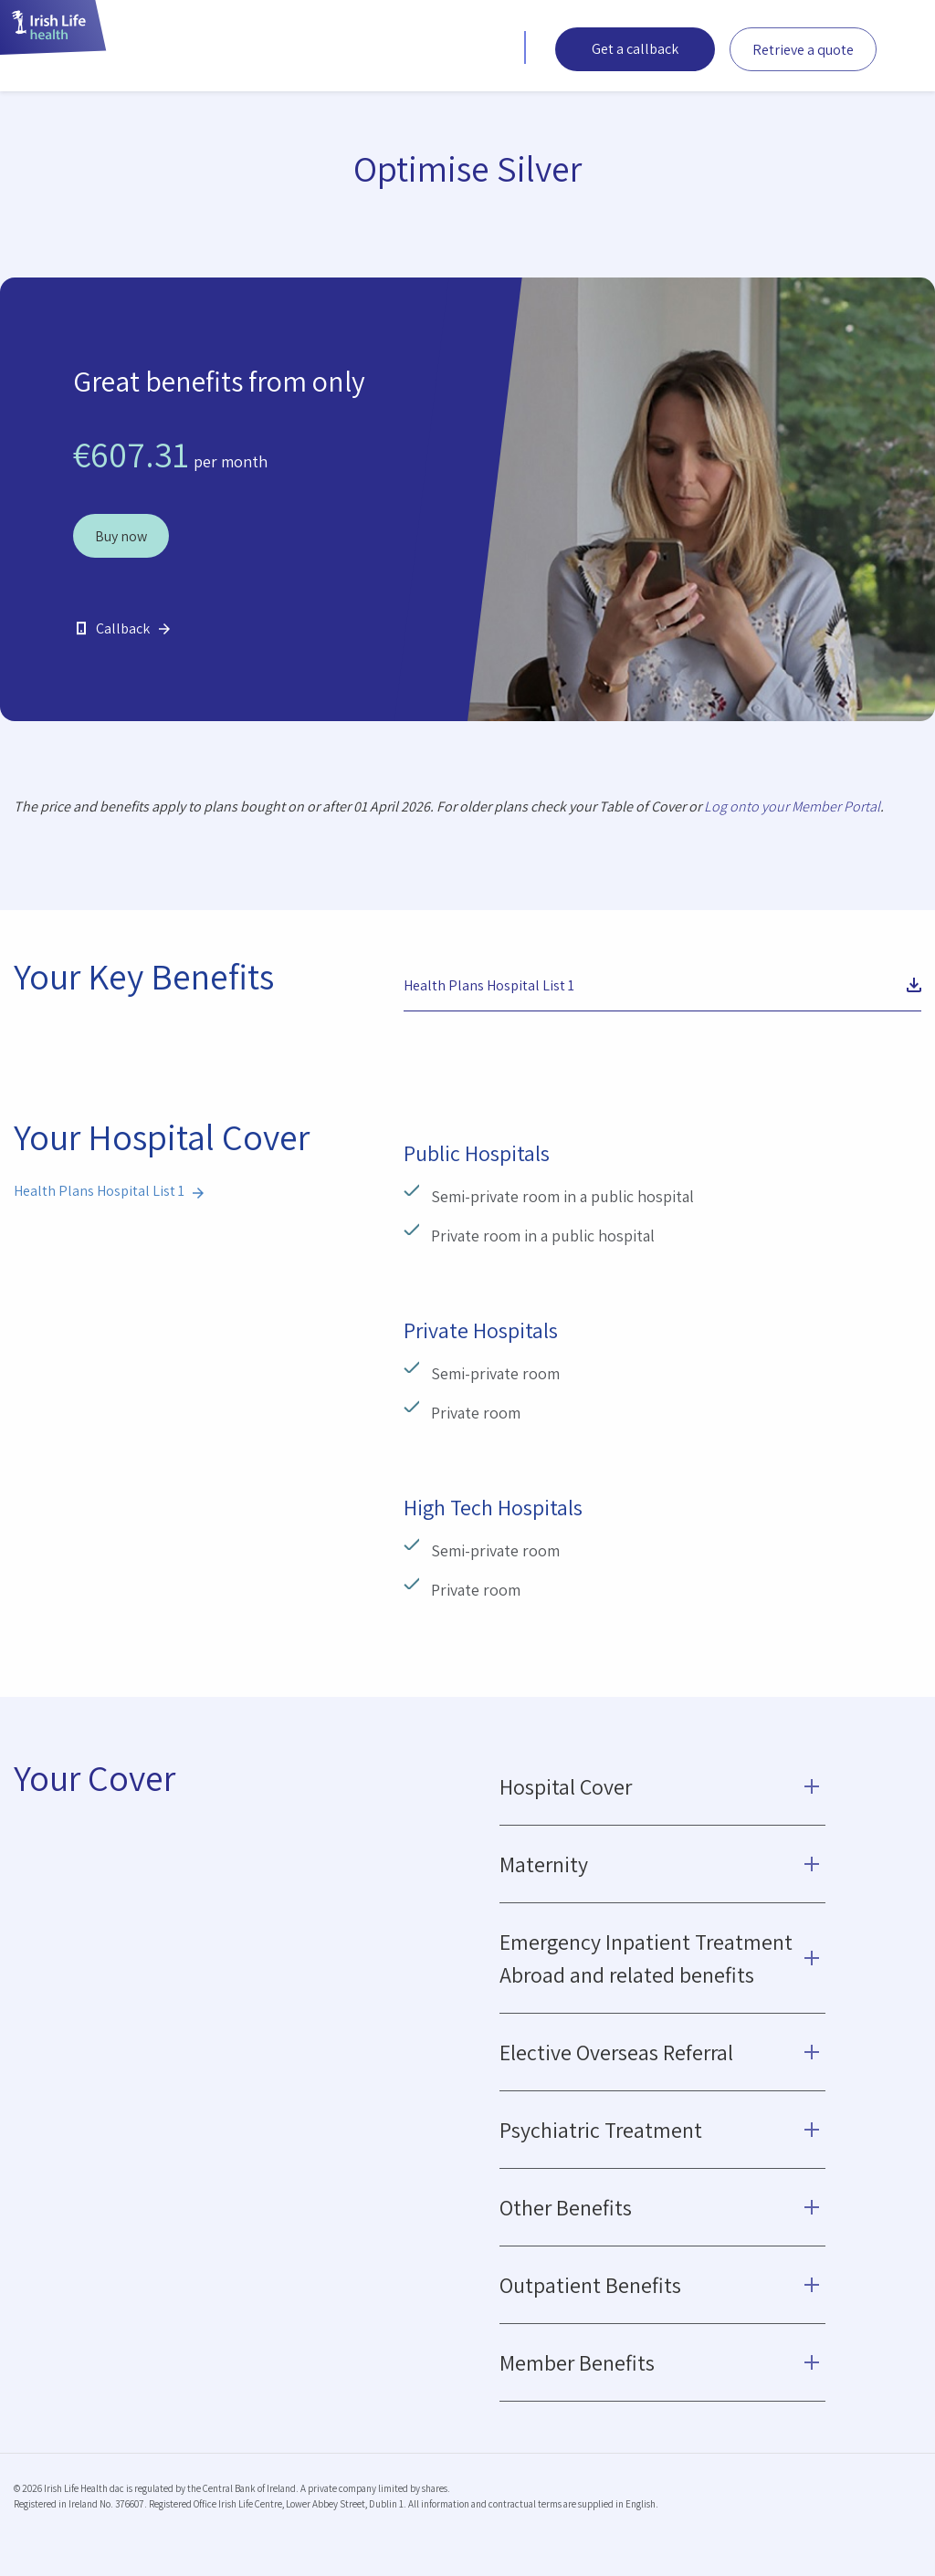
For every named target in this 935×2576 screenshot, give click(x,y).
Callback (123, 629)
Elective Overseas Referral (616, 2052)
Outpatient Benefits (590, 2284)
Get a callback (635, 48)
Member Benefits (577, 2362)
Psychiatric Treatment (600, 2129)
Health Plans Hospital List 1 (489, 985)
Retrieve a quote (803, 49)
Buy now (121, 536)
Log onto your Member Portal (792, 806)
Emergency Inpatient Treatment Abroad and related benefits (646, 1958)
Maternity (543, 1864)
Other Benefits (565, 2207)
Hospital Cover (565, 1786)
